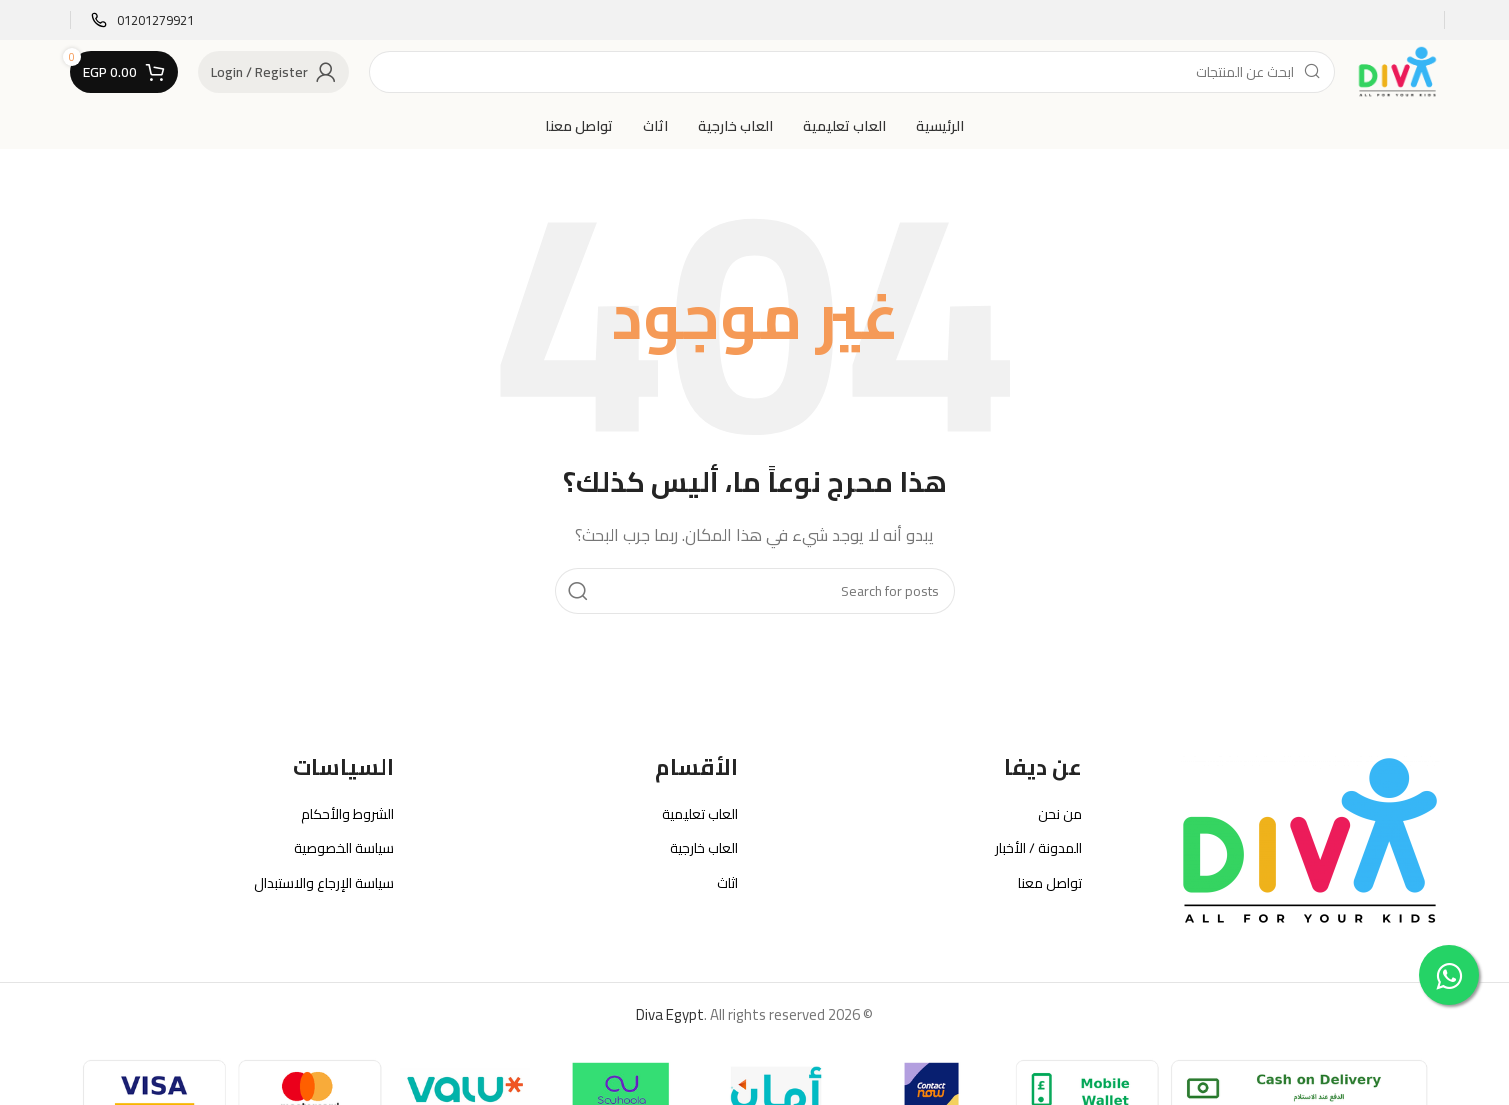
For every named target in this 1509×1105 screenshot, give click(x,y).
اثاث (727, 883)
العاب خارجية (704, 848)
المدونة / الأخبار (1038, 848)
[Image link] (1310, 839)
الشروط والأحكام (347, 814)
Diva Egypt (670, 1014)
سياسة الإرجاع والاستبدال (324, 883)
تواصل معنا (1050, 883)
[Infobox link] (142, 20)
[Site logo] (1397, 70)
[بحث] (852, 72)
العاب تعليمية (700, 814)
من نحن (1060, 814)
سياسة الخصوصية (344, 848)
